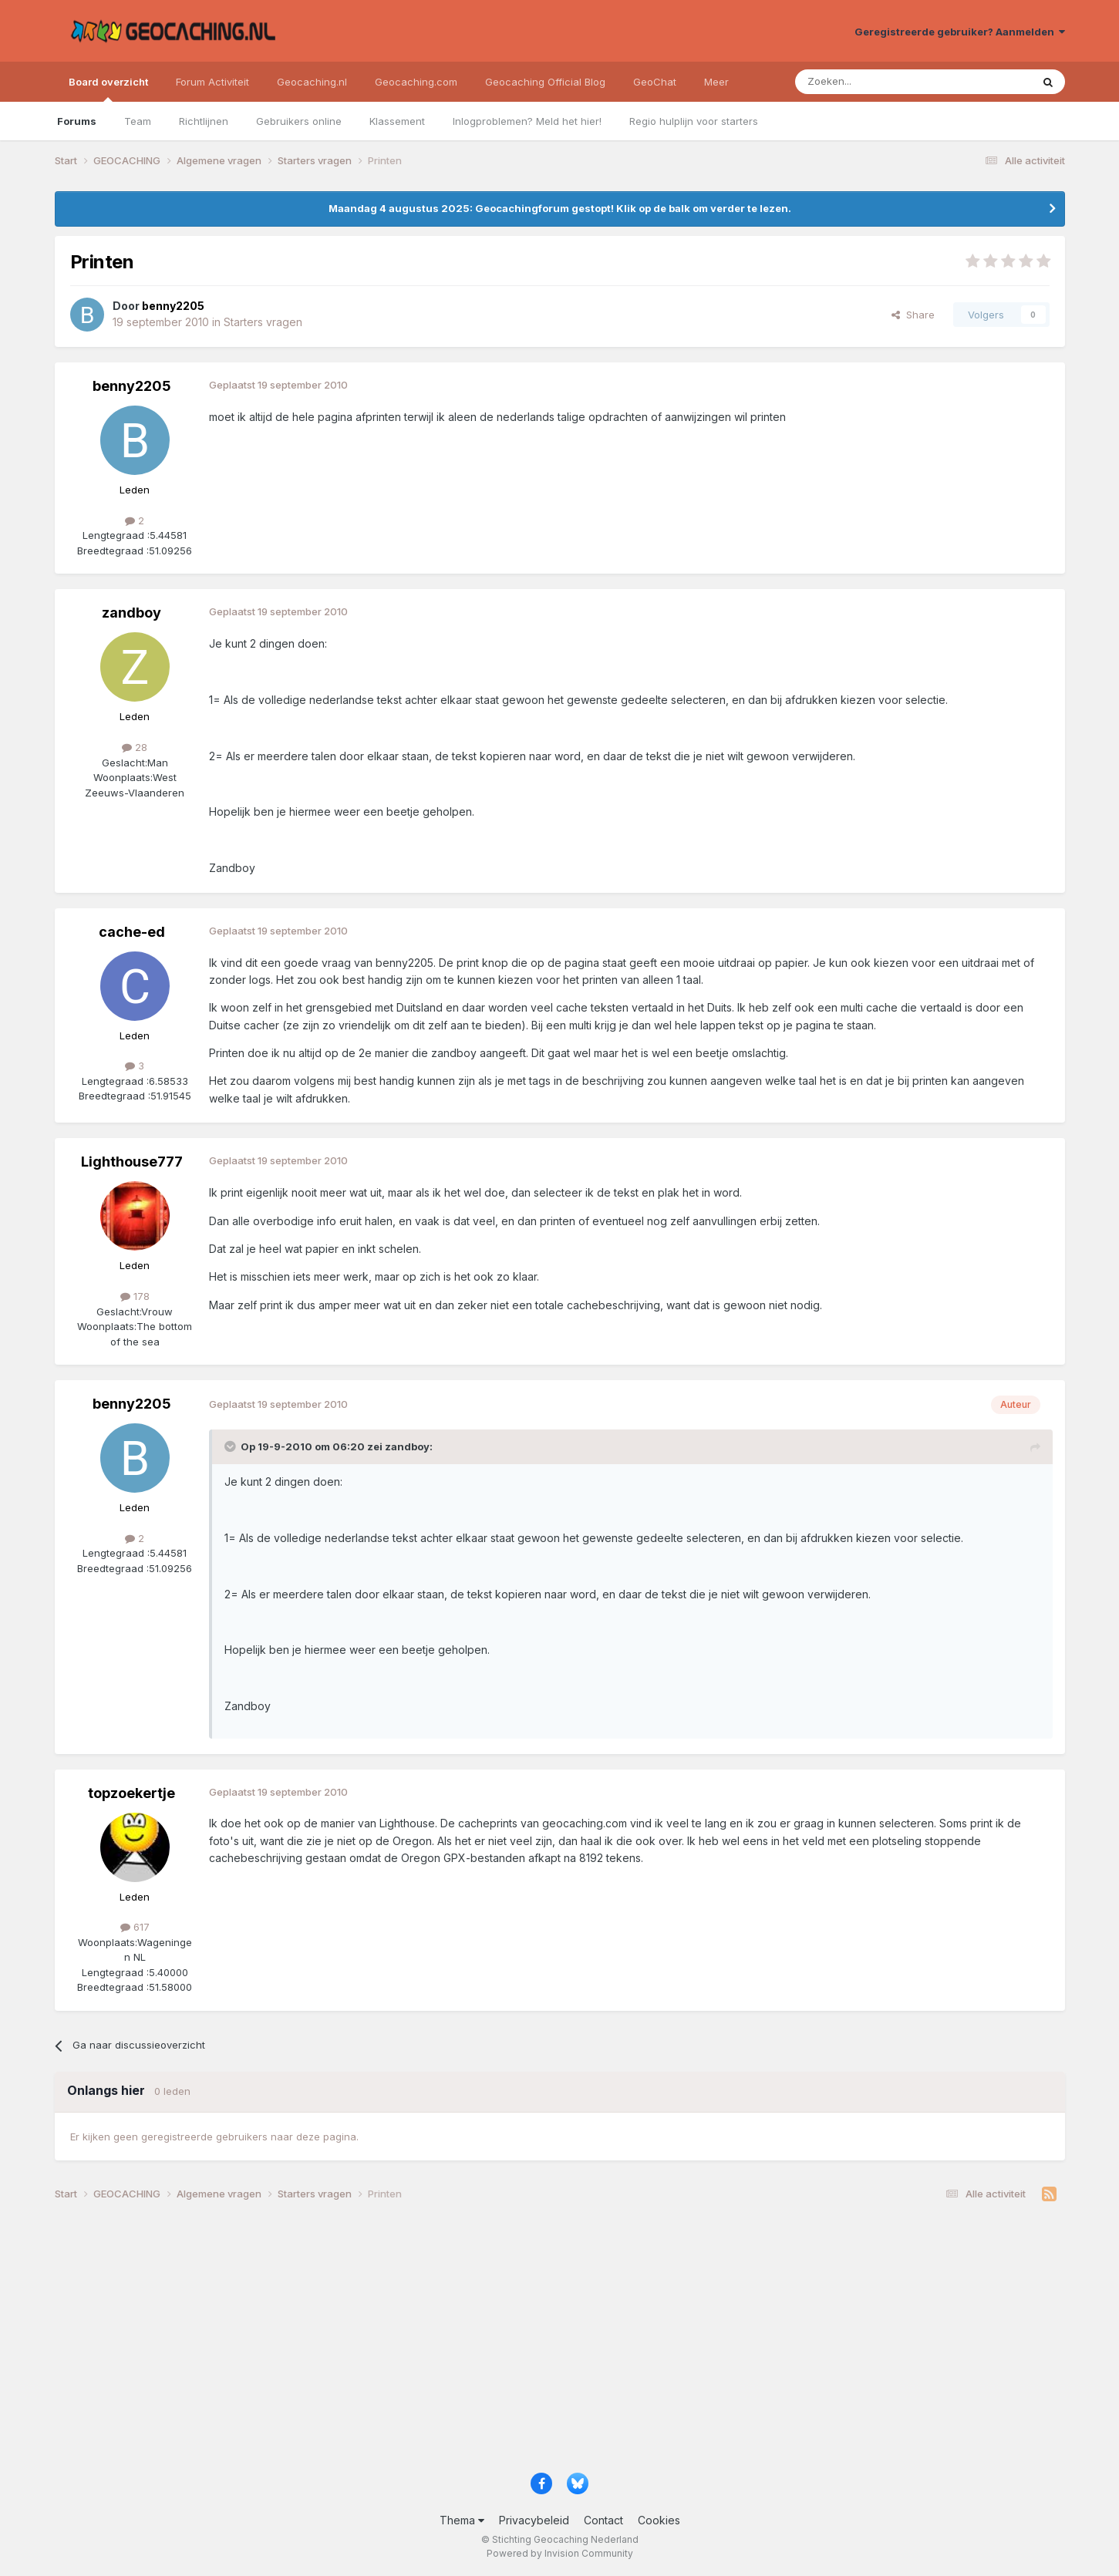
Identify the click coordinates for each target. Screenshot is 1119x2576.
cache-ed (132, 932)
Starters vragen (263, 321)
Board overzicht (108, 89)
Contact (603, 2520)
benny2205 (132, 386)
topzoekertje (131, 1793)
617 (135, 1927)
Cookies (659, 2520)
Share (913, 314)
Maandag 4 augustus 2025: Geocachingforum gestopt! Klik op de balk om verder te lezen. (560, 208)
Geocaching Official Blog (545, 82)
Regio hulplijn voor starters (693, 121)
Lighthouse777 (132, 1161)
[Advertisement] (517, 2343)
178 (135, 1296)
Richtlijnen (203, 121)
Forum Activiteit (212, 82)
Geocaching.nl (312, 82)
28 (134, 747)
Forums (76, 121)
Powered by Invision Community (560, 2553)
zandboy (131, 612)
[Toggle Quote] (231, 1446)
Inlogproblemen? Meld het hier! (527, 121)
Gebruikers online (299, 121)
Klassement (397, 121)
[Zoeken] (865, 81)
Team (137, 121)
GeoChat (654, 82)
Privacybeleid (534, 2520)
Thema (462, 2520)
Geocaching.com (416, 82)
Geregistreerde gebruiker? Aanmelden (959, 31)
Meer (716, 82)
